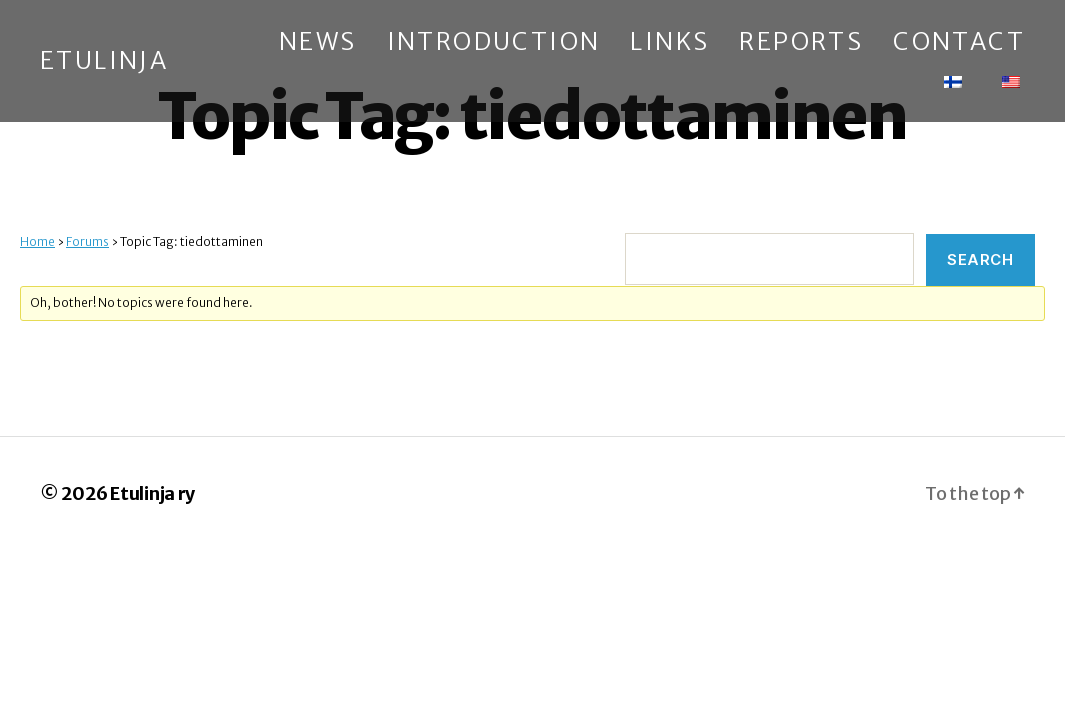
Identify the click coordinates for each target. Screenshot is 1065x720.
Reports (801, 42)
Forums (87, 241)
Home (37, 241)
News (318, 42)
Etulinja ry (152, 493)
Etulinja (104, 61)
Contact (959, 42)
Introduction (494, 42)
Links (669, 42)
